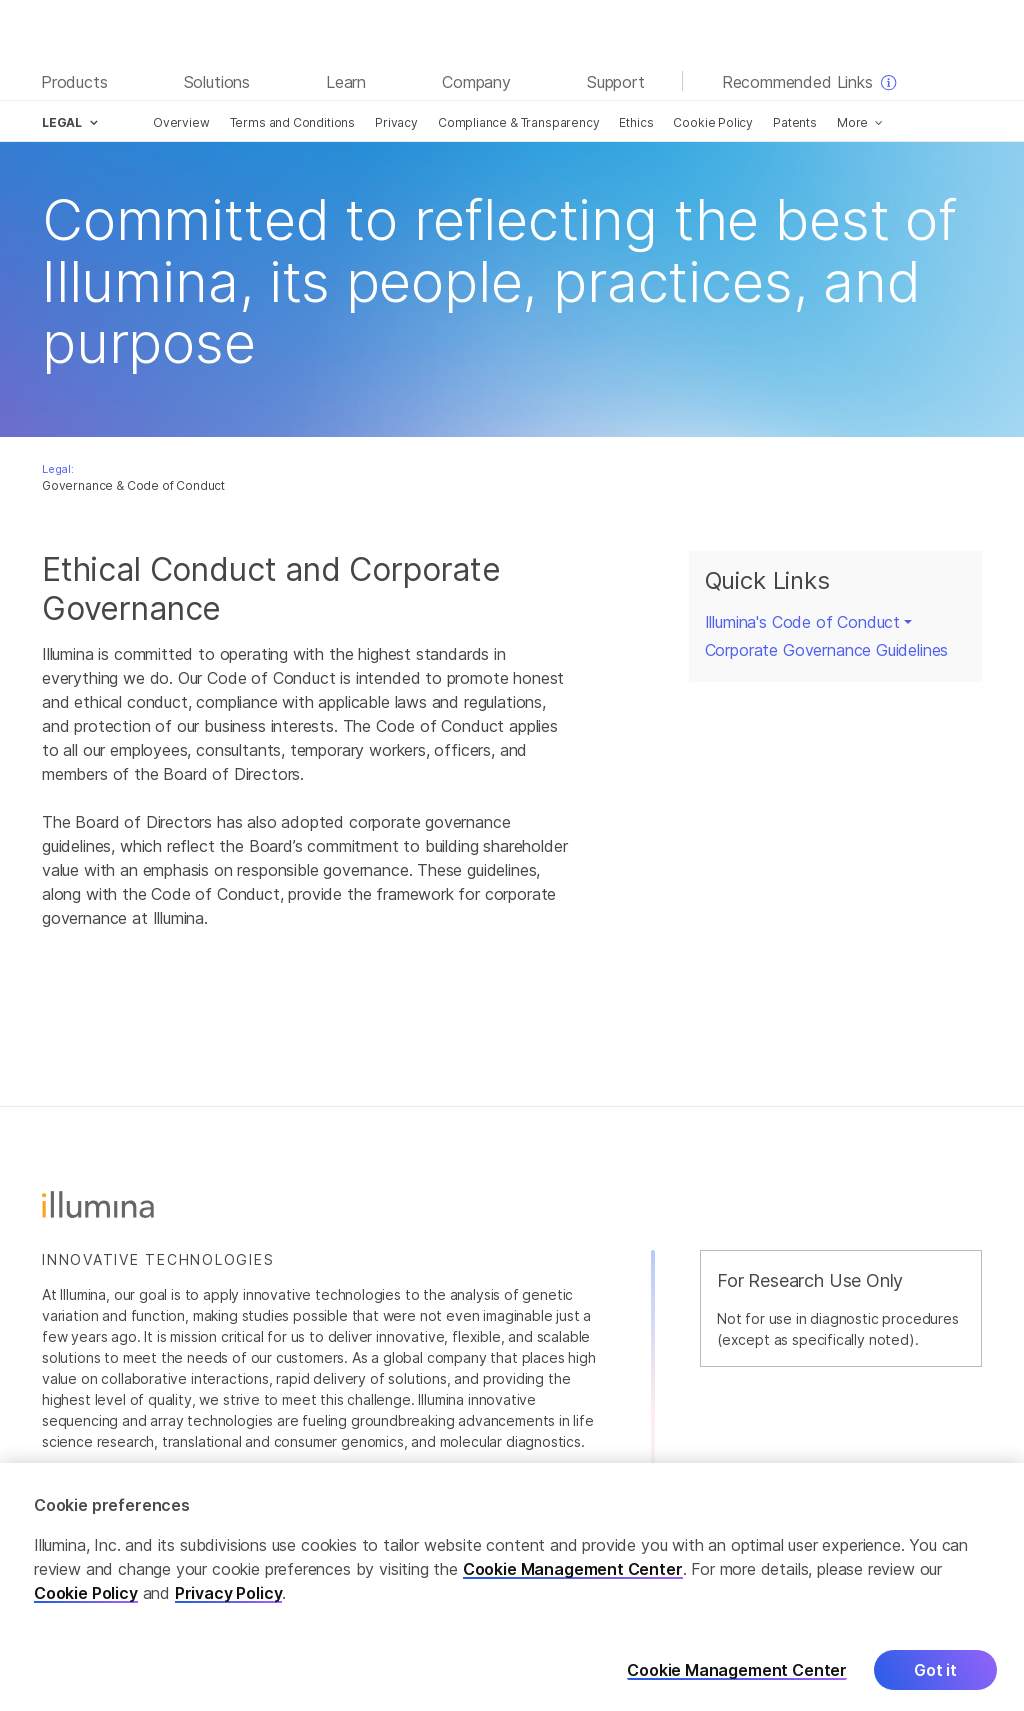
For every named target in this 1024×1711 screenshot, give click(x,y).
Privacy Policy (229, 1605)
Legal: (58, 469)
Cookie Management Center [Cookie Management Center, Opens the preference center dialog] (737, 1682)
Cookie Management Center (573, 1581)
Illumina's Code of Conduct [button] (802, 622)
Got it (935, 1682)
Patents (795, 122)
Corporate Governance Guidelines (827, 650)
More (852, 122)
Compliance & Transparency (519, 122)
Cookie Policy (713, 122)
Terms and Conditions (292, 122)
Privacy (396, 122)
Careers (954, 1470)
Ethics (636, 122)
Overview (181, 122)
